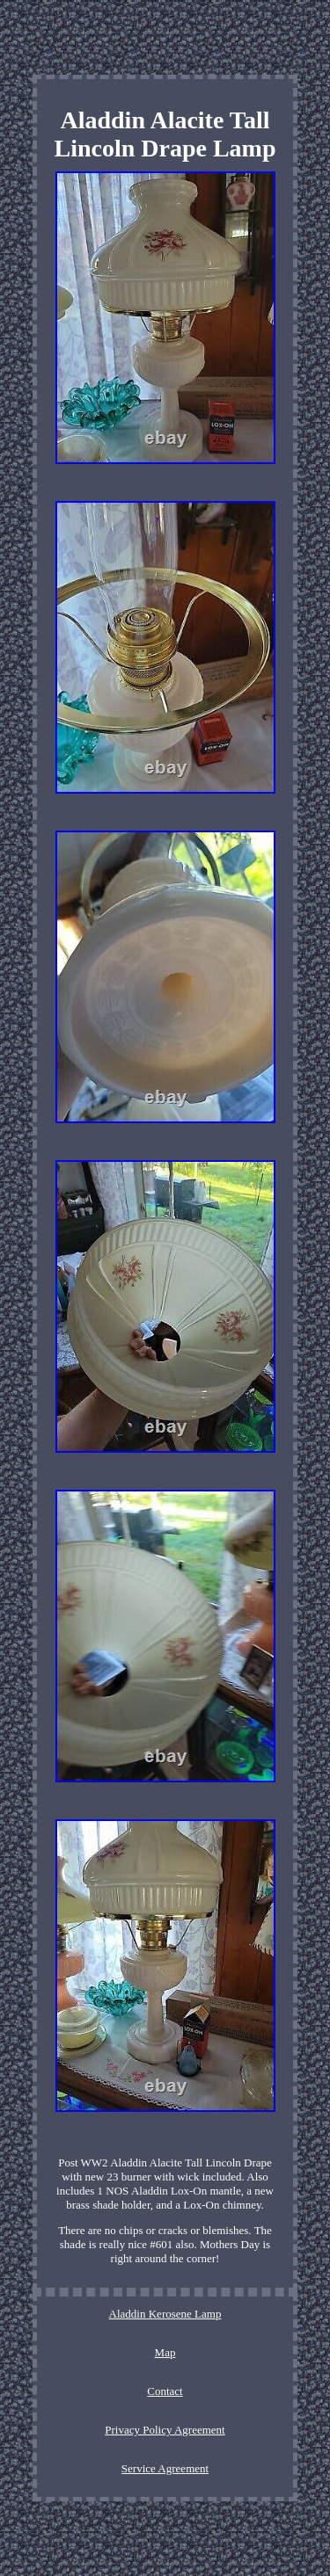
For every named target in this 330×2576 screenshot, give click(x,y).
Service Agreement (165, 2468)
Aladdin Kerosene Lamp (165, 2313)
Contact (164, 2391)
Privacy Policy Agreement (164, 2429)
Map (165, 2352)
